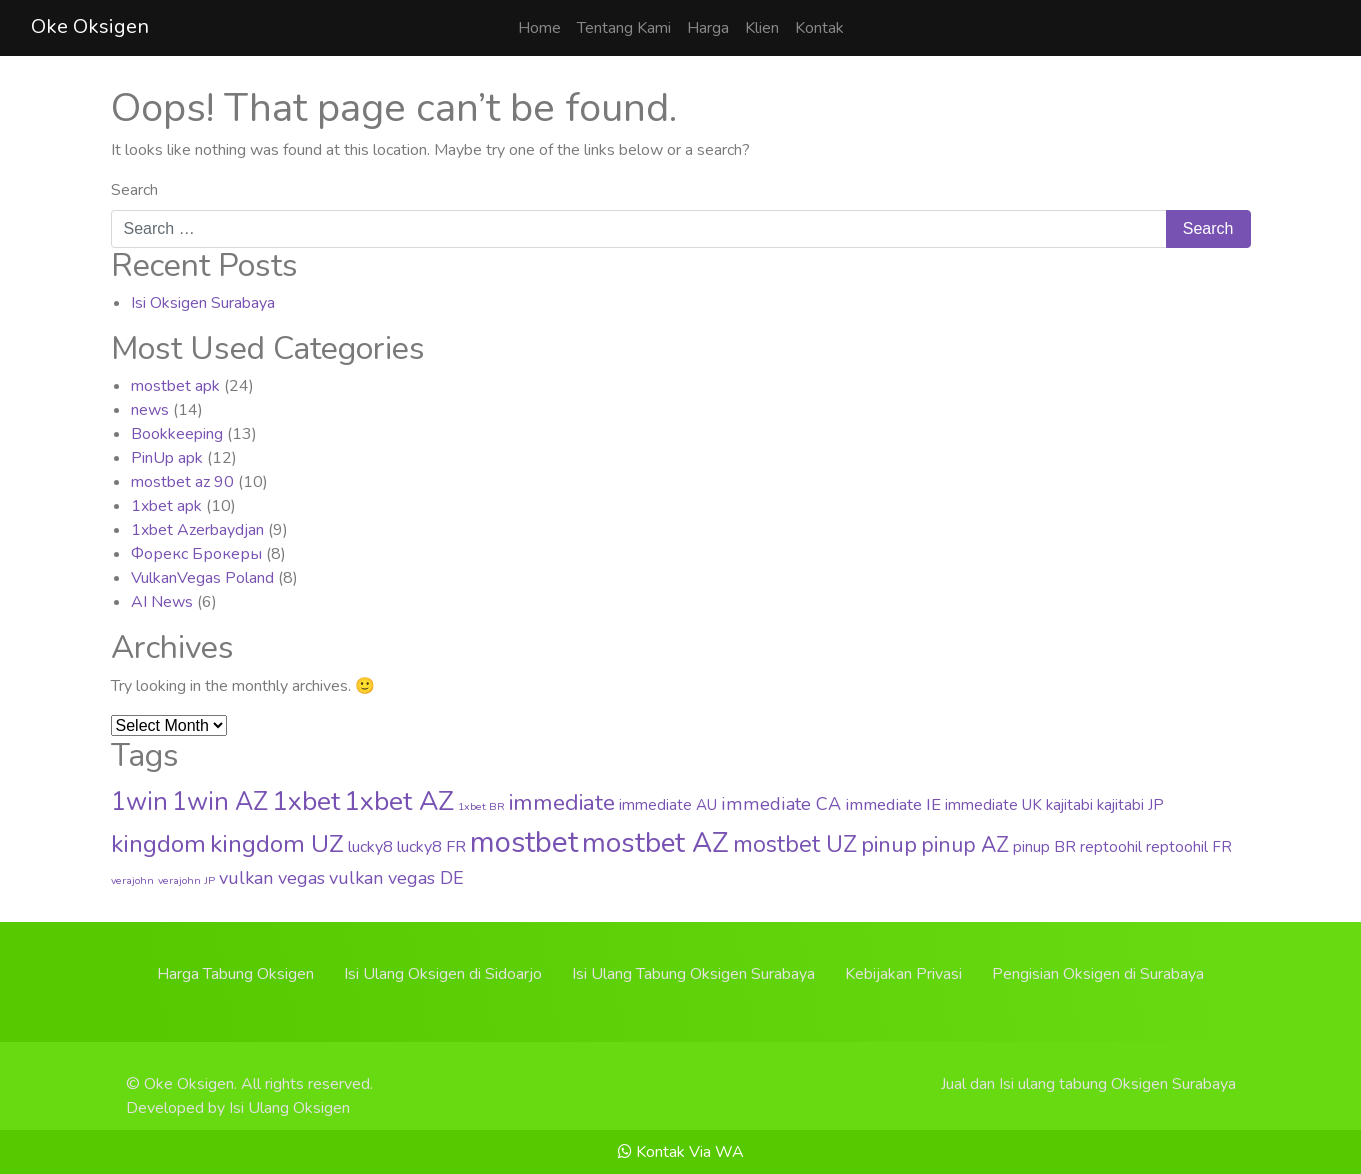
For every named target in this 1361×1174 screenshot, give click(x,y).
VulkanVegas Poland (202, 578)
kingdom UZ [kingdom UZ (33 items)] (277, 844)
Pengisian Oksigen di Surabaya (1098, 974)
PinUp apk (167, 458)
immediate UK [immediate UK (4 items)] (993, 805)
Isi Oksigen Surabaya (203, 303)
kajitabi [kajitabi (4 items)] (1069, 805)
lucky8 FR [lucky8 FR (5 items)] (431, 847)
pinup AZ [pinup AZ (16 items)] (965, 845)
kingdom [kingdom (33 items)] (158, 844)
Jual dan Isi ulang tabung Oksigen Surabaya (1088, 1084)
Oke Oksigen (90, 26)
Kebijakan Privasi (903, 974)
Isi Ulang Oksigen (289, 1108)
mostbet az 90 (182, 482)
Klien (762, 28)
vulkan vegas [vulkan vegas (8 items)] (272, 878)
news (150, 410)
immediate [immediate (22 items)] (562, 802)
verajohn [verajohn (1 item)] (132, 880)
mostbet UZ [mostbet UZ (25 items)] (795, 844)
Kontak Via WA (681, 1152)
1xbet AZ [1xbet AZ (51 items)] (399, 801)
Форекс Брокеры (196, 554)
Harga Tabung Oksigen (235, 974)
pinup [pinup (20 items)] (889, 845)
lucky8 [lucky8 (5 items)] (370, 847)
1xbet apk (166, 506)
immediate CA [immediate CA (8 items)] (781, 804)
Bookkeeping (177, 434)
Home (539, 28)
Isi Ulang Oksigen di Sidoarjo (443, 974)
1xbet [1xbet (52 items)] (306, 801)
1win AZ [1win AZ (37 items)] (220, 802)
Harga (708, 28)
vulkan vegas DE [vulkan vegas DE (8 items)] (396, 878)
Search (134, 190)
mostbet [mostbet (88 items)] (524, 842)
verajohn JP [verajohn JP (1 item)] (186, 880)
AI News (162, 602)
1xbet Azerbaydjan (197, 530)
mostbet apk (175, 386)
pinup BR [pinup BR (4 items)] (1044, 847)
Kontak (819, 28)
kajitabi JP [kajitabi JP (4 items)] (1130, 805)
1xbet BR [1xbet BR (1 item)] (481, 806)
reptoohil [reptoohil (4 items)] (1111, 847)
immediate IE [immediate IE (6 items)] (893, 804)
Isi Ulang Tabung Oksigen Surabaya (693, 974)
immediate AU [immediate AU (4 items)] (668, 805)
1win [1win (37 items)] (139, 802)
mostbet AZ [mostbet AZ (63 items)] (655, 843)
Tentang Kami (624, 28)
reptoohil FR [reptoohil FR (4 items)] (1189, 847)
